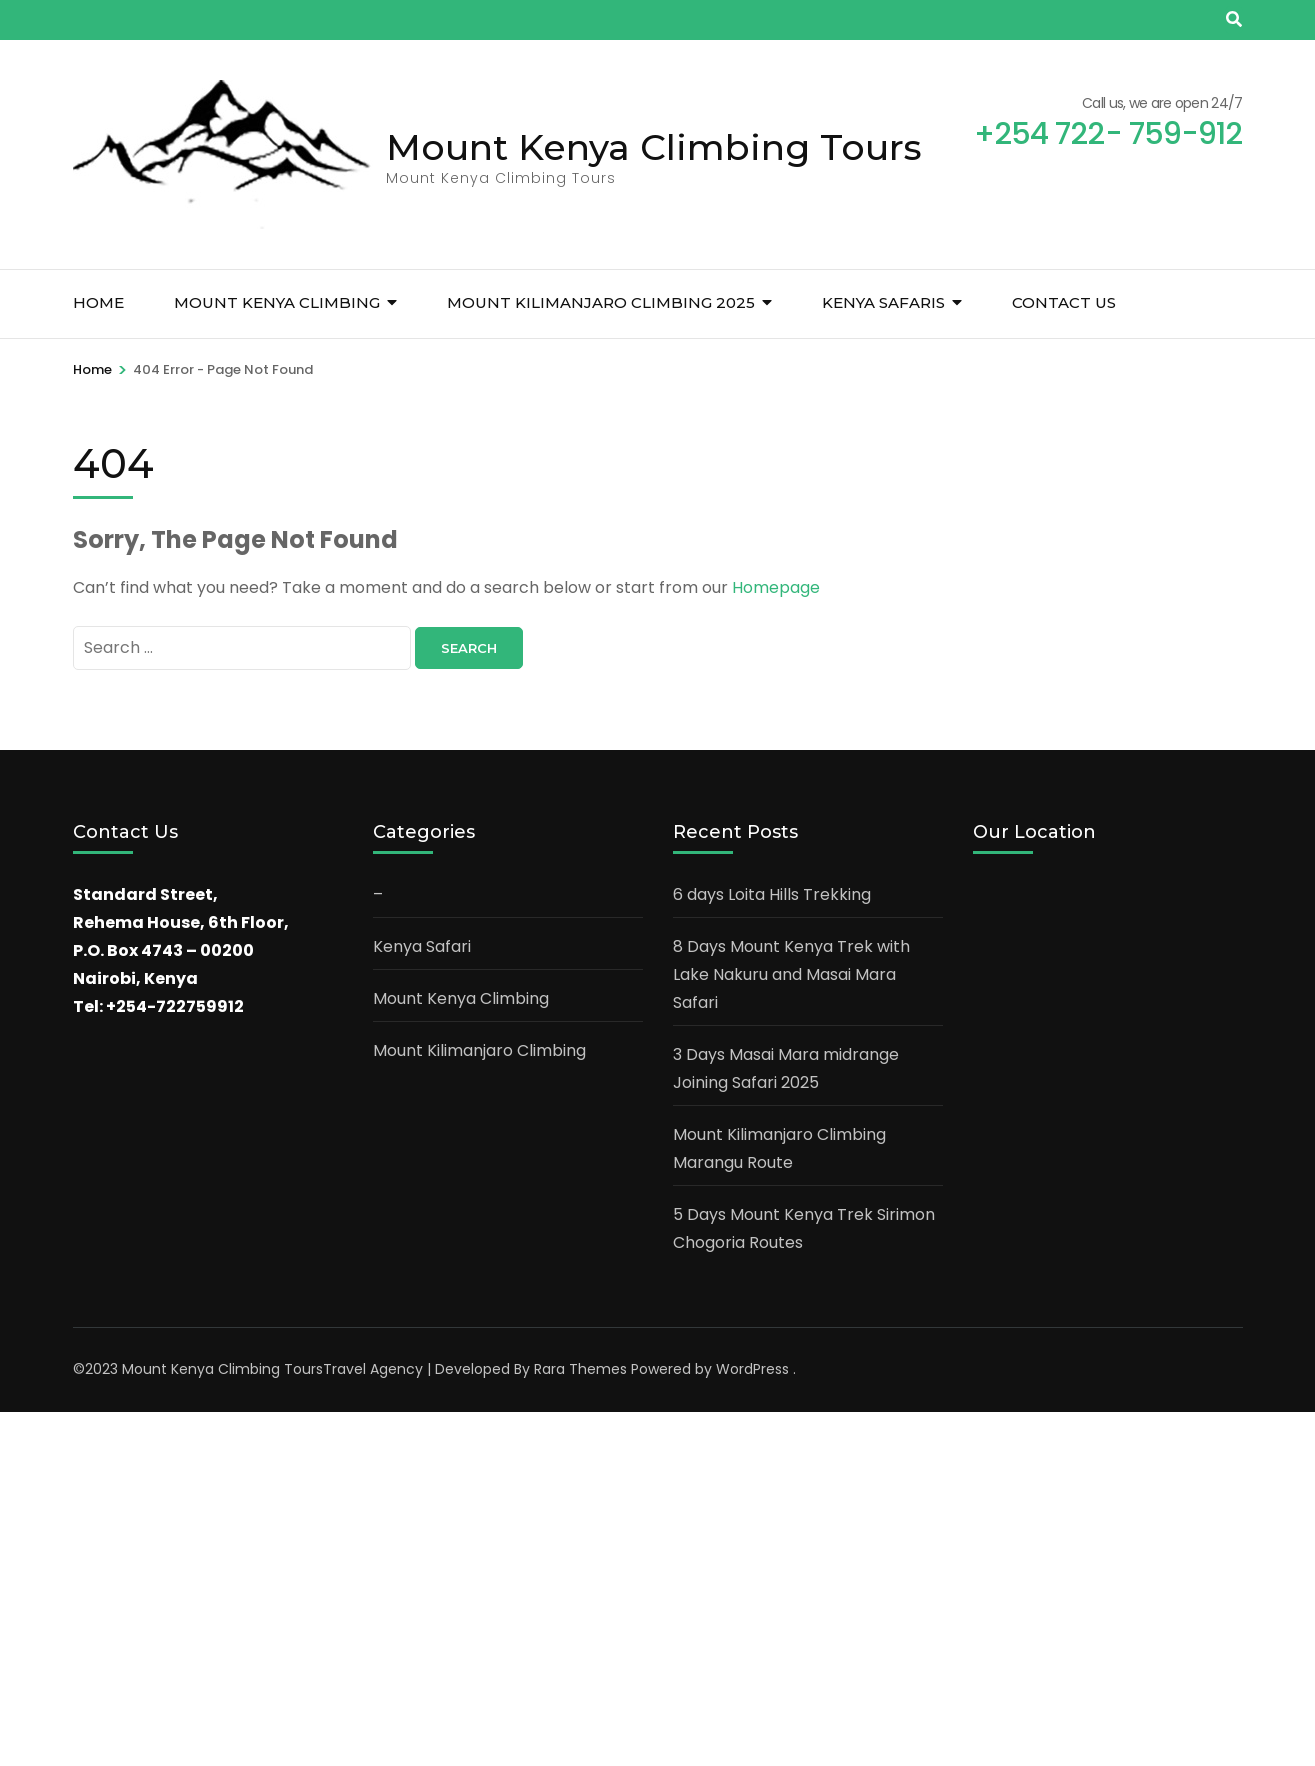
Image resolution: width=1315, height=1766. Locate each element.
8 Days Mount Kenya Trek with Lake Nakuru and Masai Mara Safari (791, 974)
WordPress (752, 1369)
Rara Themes (580, 1369)
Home (98, 302)
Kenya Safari (422, 946)
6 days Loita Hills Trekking (772, 894)
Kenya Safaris (883, 302)
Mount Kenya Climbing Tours (654, 147)
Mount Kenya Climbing (277, 302)
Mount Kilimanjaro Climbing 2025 (601, 302)
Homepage (776, 587)
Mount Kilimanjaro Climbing (479, 1050)
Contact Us (1064, 302)
